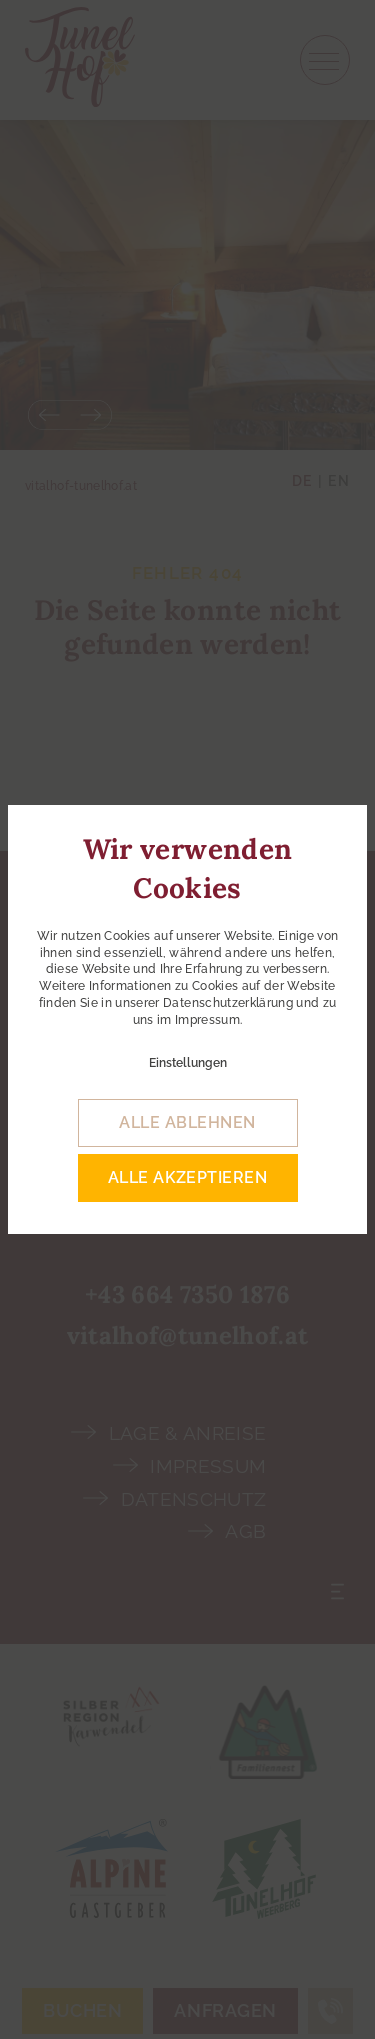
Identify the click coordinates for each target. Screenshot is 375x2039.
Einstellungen (188, 1063)
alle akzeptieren (188, 1177)
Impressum (207, 1020)
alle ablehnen (187, 1122)
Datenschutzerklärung (228, 1003)
